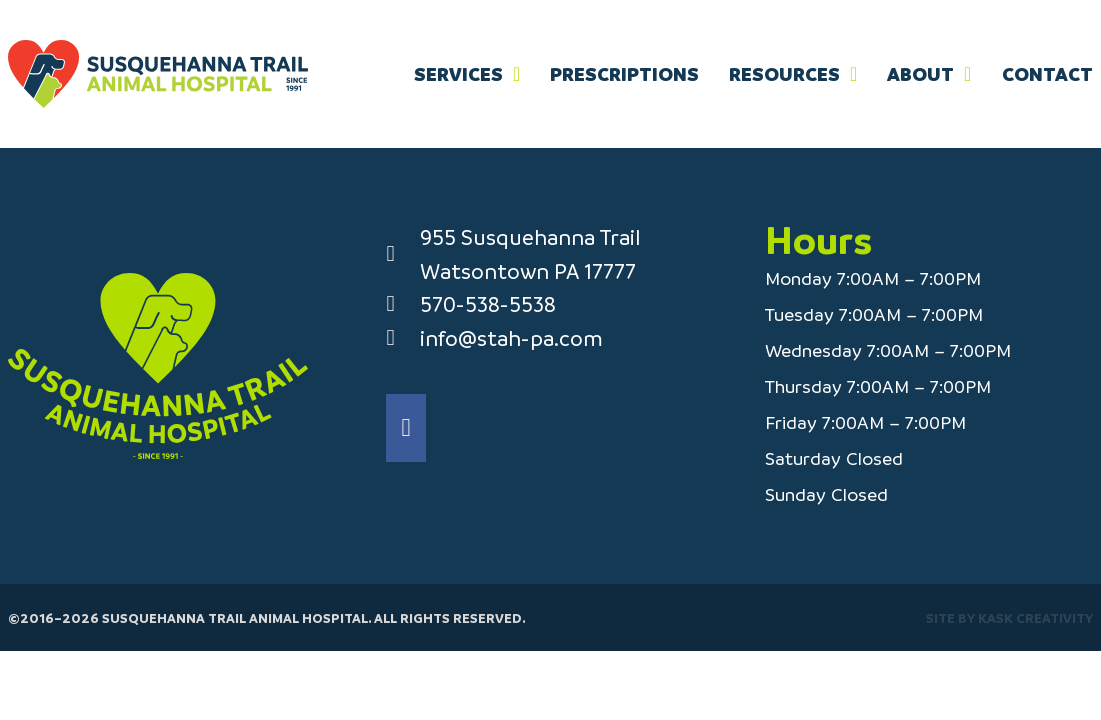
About (920, 74)
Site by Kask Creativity (1009, 617)
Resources (784, 74)
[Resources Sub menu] (853, 74)
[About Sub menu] (967, 74)
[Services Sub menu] (516, 74)
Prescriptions (624, 74)
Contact (1047, 74)
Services (458, 74)
